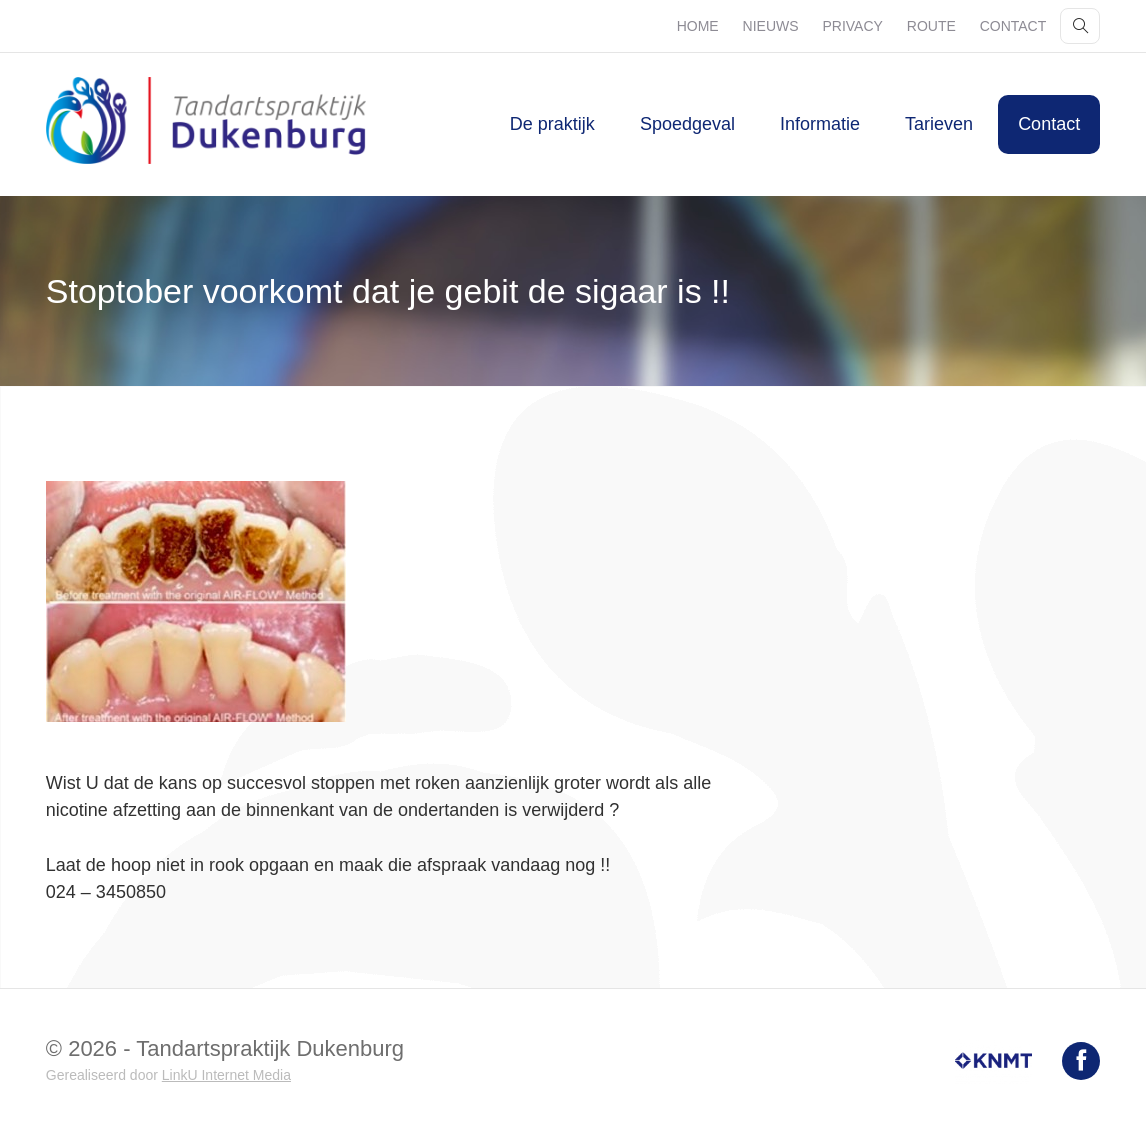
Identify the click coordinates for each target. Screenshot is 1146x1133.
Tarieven (939, 124)
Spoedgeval (687, 124)
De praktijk (552, 124)
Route (931, 26)
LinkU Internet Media (226, 1075)
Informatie (820, 124)
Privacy (852, 26)
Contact (1013, 26)
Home (698, 26)
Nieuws (771, 26)
